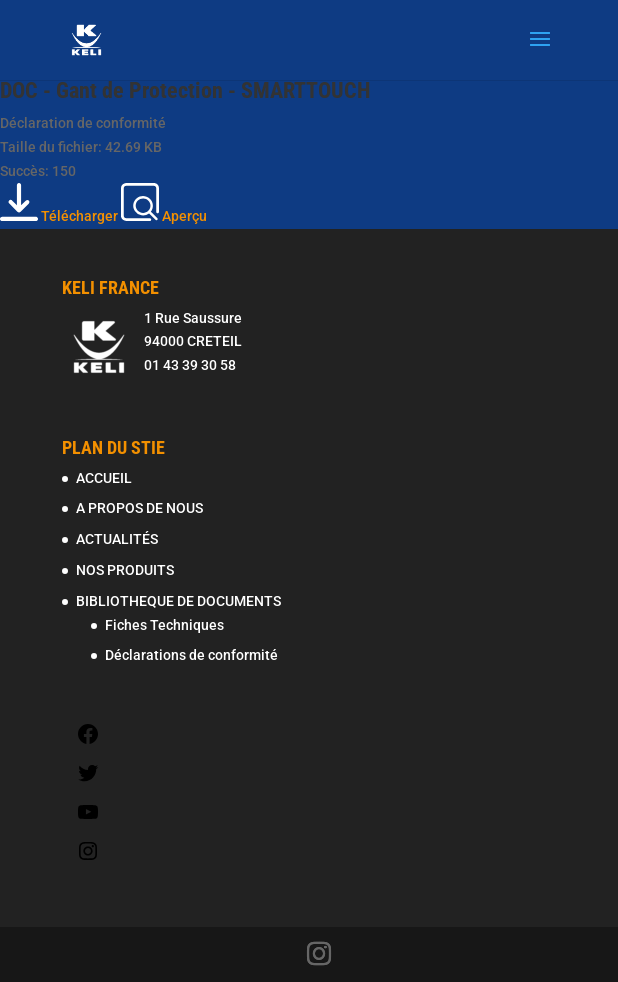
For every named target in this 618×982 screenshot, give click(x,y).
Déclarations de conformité (191, 655)
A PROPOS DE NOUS (139, 508)
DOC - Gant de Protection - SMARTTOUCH (185, 90)
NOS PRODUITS (125, 570)
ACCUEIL (104, 478)
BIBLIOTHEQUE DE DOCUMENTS (178, 601)
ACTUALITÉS (117, 539)
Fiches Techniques (164, 625)
